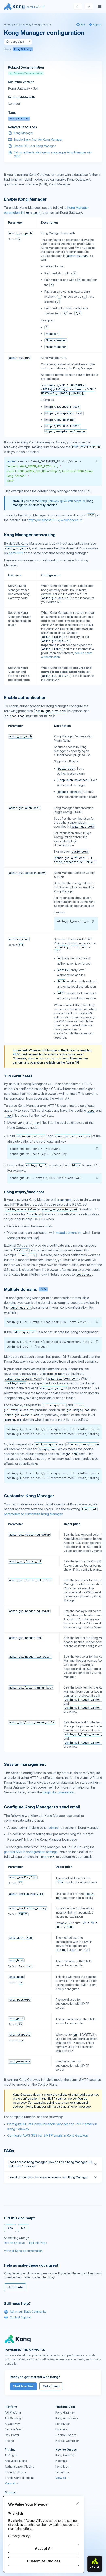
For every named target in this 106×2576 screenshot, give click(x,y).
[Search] (78, 6)
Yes (10, 2228)
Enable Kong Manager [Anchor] (25, 199)
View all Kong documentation (23, 2250)
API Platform (13, 2412)
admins (53, 1828)
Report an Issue (14, 2242)
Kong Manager (42, 24)
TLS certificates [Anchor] (18, 1076)
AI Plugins (11, 2455)
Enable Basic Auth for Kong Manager (38, 139)
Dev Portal (12, 2435)
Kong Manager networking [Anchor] (29, 534)
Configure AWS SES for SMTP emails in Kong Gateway (48, 2135)
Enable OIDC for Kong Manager (35, 146)
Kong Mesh (62, 2423)
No (23, 2228)
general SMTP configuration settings (30, 1852)
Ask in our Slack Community (25, 2312)
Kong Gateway (22, 24)
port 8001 (16, 553)
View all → (12, 2483)
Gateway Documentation (26, 73)
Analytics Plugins (16, 2460)
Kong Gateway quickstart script (60, 501)
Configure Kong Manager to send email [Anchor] (42, 1807)
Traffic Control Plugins (19, 2477)
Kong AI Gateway (66, 2418)
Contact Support (18, 2317)
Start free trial (23, 2386)
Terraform (62, 2472)
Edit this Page (38, 2242)
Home (7, 24)
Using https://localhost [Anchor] (24, 1192)
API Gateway (13, 2418)
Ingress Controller (67, 2440)
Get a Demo (51, 2386)
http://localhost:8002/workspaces (53, 520)
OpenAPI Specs (65, 2435)
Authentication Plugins (19, 2466)
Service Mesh (14, 2429)
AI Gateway (12, 2423)
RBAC (16, 1054)
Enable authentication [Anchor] (25, 697)
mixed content (66, 1233)
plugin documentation (58, 1792)
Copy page (15, 41)
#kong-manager (19, 118)
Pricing (9, 2440)
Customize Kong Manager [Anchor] (29, 1495)
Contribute (15, 2287)
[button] (96, 461)
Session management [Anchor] (25, 1764)
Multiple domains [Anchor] (26, 1289)
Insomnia (61, 2429)
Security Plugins (15, 2472)
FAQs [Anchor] (9, 2150)
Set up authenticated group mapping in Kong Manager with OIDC (53, 154)
